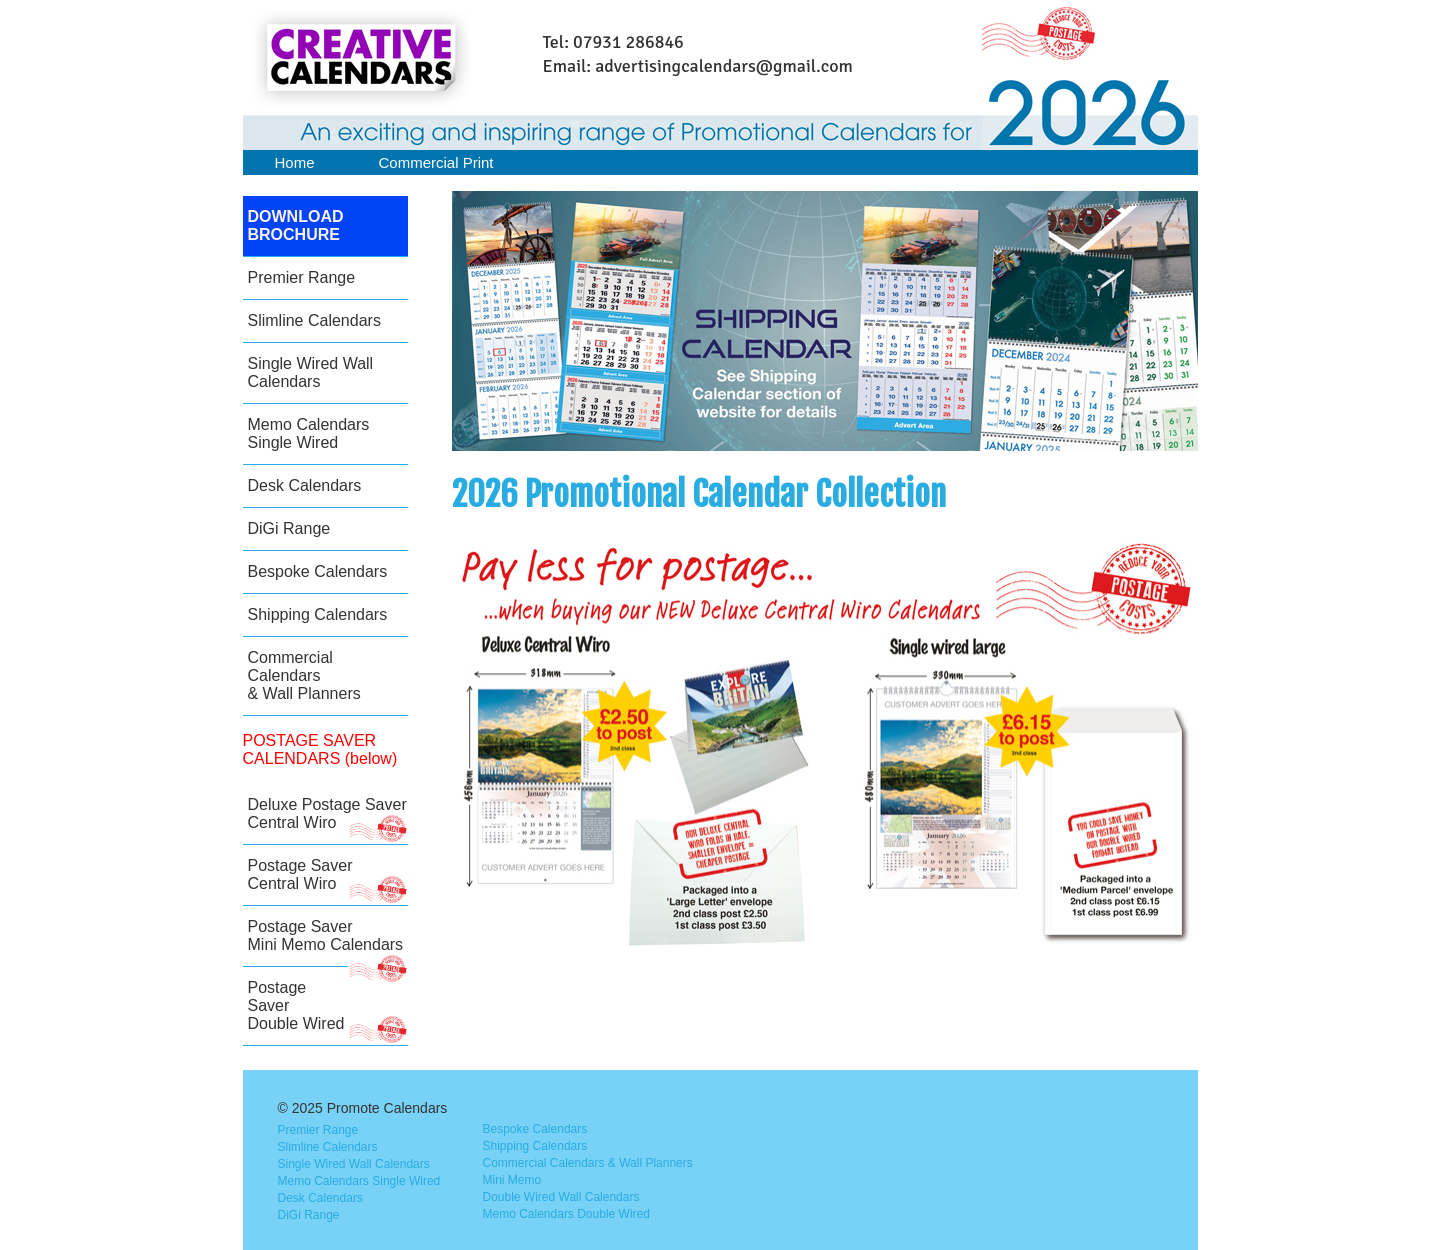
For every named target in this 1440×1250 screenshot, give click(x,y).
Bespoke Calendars (318, 571)
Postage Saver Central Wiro (328, 881)
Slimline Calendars (314, 320)
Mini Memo (512, 1180)
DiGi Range (289, 528)
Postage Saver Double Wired (328, 1012)
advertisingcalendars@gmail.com (724, 66)
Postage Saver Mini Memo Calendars (328, 942)
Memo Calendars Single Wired (309, 433)
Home (295, 162)
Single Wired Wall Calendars (311, 372)
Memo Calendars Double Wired (566, 1214)
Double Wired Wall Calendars (561, 1197)
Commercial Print (436, 162)
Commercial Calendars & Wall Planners (304, 675)
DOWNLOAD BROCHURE (296, 225)
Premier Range (302, 277)
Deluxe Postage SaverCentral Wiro (328, 820)
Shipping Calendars (318, 614)
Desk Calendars (305, 485)
